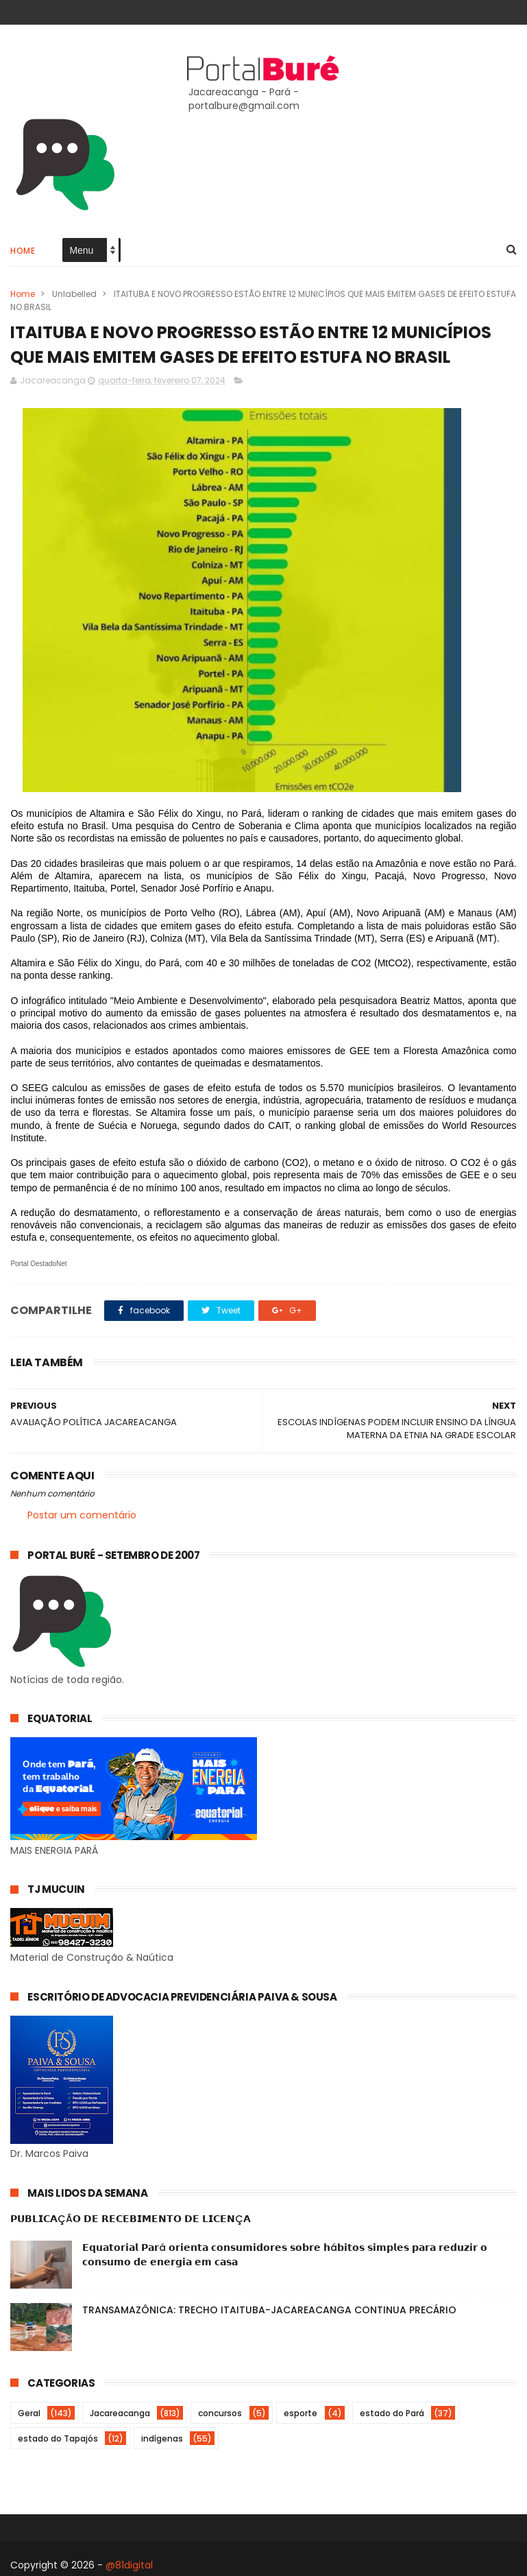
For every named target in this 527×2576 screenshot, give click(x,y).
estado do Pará (392, 2413)
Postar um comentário (81, 1515)
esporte (300, 2413)
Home (22, 251)
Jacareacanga (120, 2413)
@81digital (129, 2565)
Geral (29, 2413)
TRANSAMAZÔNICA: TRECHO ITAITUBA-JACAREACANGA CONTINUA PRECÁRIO (269, 2310)
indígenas (162, 2438)
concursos (220, 2413)
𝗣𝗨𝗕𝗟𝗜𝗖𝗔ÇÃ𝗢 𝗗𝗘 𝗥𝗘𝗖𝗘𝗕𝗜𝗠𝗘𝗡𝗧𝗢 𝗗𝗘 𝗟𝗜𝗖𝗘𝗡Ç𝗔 (130, 2219)
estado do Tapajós (58, 2438)
